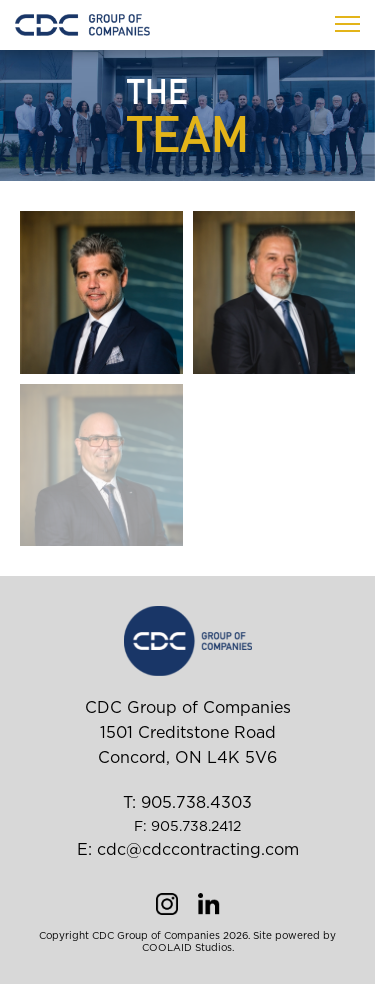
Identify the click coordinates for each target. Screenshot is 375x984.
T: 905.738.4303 (187, 803)
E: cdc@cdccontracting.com (188, 850)
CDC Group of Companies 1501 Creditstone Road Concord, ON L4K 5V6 (188, 733)
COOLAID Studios (187, 948)
